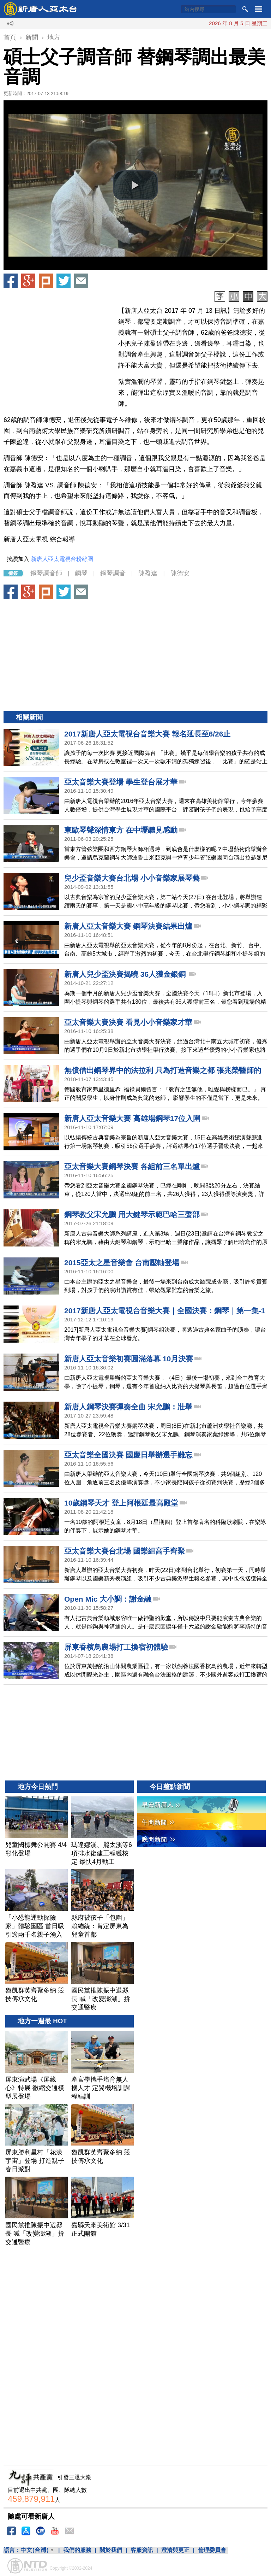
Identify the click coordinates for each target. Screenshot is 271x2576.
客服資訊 (142, 2550)
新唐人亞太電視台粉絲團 (62, 559)
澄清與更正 (175, 2550)
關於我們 (111, 2550)
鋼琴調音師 (46, 573)
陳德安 (179, 573)
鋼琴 (81, 573)
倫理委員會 (212, 2550)
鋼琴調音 (113, 573)
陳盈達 (147, 573)
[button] (135, 185)
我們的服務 (77, 2550)
